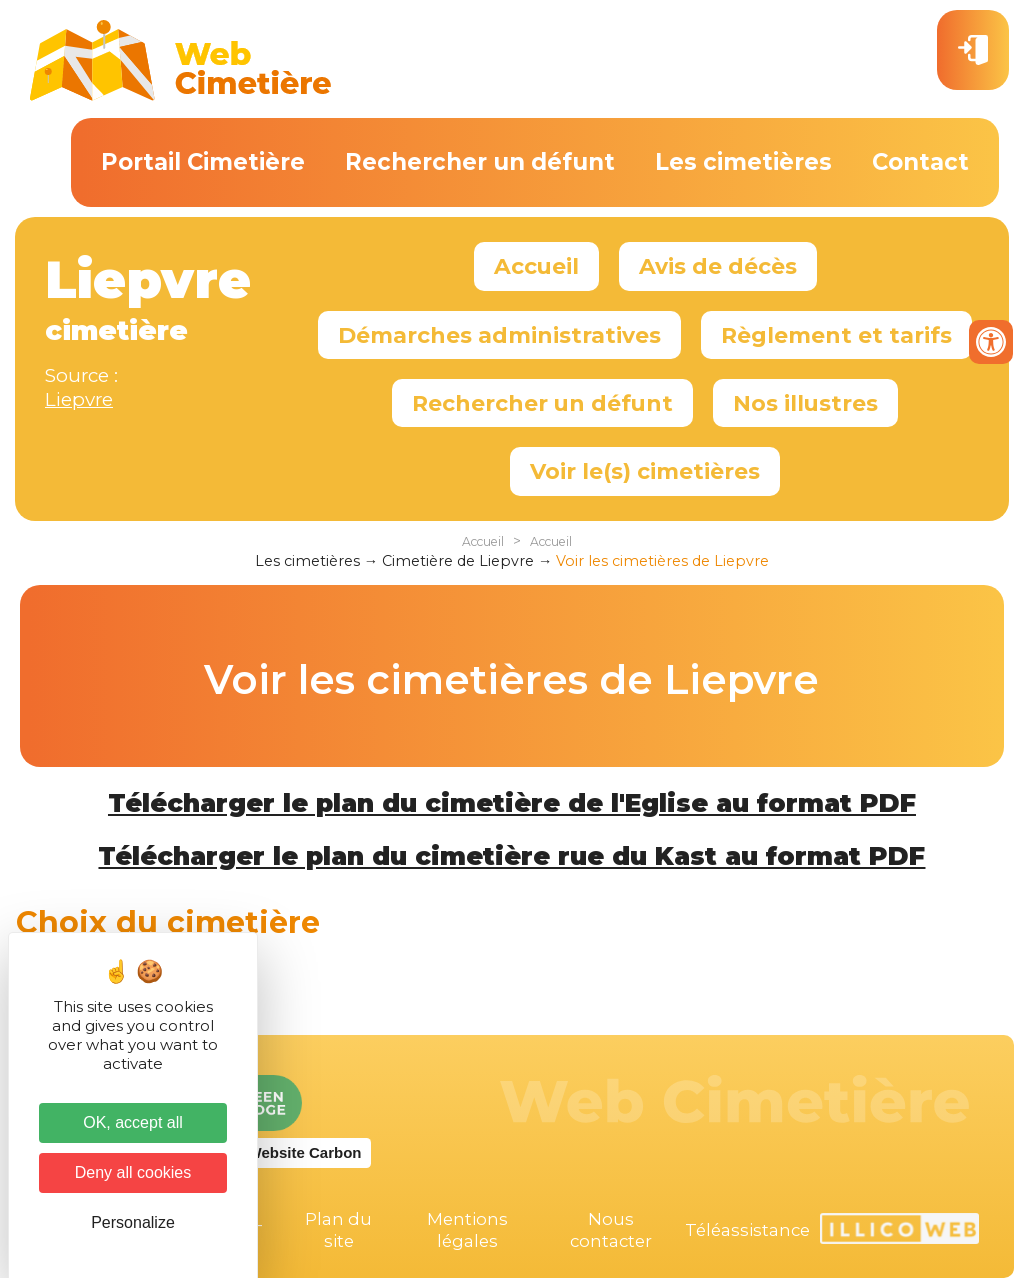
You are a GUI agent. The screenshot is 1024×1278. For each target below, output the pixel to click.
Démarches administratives (499, 335)
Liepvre (79, 399)
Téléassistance (747, 1230)
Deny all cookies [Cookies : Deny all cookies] (133, 1172)
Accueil (536, 266)
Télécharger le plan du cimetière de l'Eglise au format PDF (512, 803)
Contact (920, 162)
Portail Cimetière (203, 162)
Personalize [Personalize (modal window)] (133, 1222)
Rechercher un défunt (480, 162)
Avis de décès (718, 266)
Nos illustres (805, 403)
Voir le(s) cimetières (645, 471)
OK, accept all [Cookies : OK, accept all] (133, 1122)
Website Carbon (305, 1152)
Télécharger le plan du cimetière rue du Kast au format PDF (511, 856)
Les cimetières (743, 162)
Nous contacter (611, 1230)
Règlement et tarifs (836, 335)
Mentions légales (467, 1230)
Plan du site (338, 1230)
